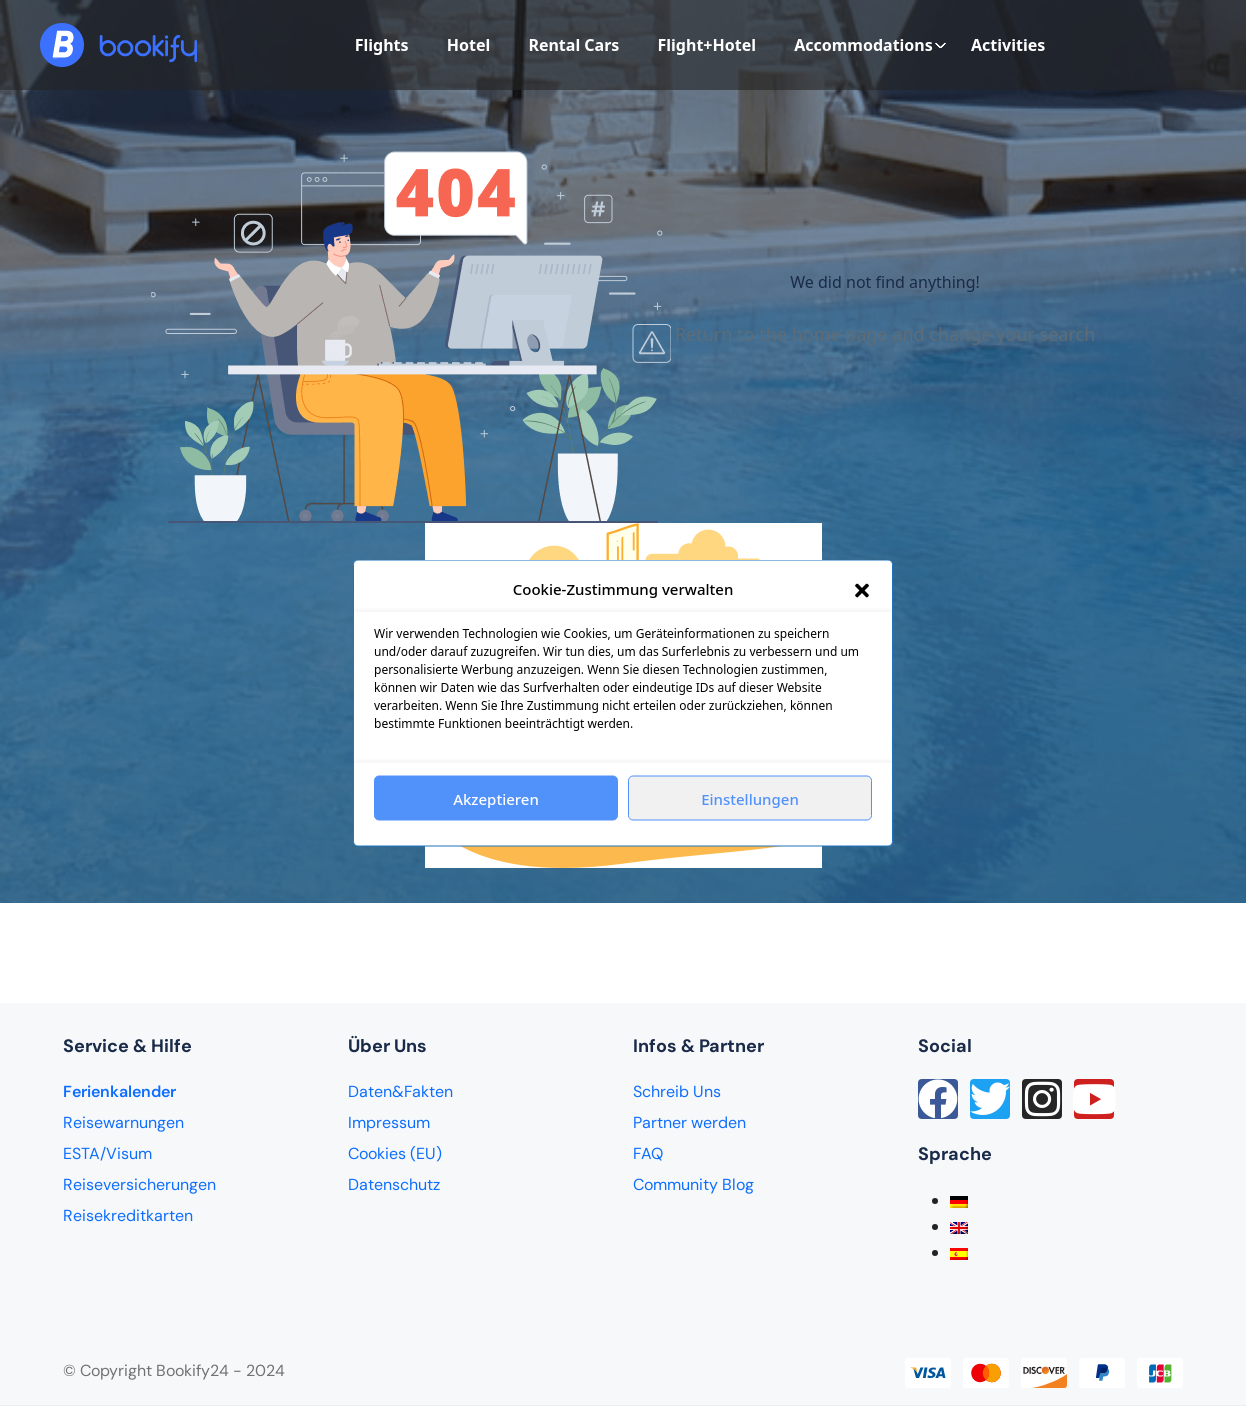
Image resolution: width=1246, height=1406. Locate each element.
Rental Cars (573, 45)
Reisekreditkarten (128, 1215)
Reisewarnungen (123, 1122)
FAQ (648, 1153)
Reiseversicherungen (139, 1184)
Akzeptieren (496, 798)
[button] (862, 589)
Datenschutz (394, 1184)
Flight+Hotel (707, 45)
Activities (1008, 45)
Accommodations (870, 45)
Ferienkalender (119, 1091)
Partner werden (689, 1122)
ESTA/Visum (107, 1153)
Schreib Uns (677, 1091)
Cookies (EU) (395, 1153)
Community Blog (693, 1184)
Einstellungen (750, 798)
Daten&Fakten (400, 1091)
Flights (382, 45)
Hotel (469, 45)
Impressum (389, 1122)
